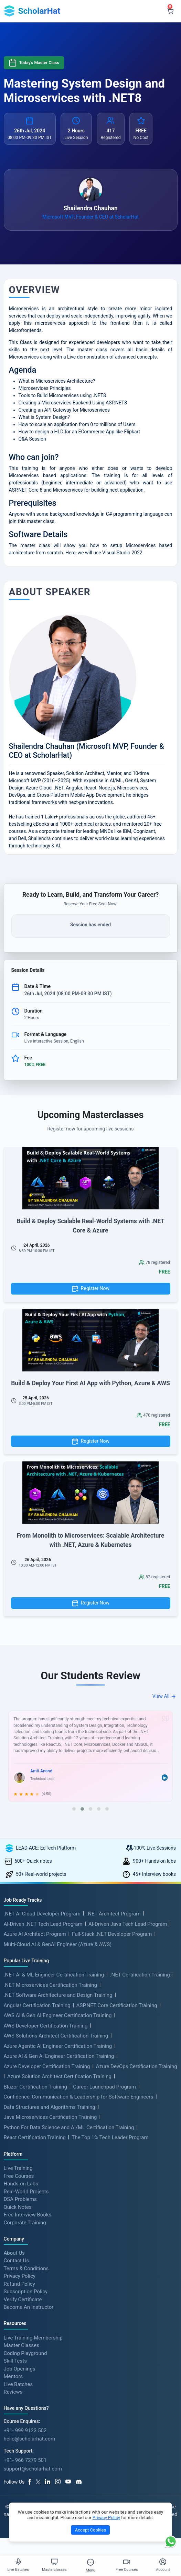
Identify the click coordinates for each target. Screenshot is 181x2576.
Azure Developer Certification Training (47, 2066)
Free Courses (19, 2176)
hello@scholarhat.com (29, 2439)
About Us (14, 2253)
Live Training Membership (33, 2337)
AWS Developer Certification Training (46, 2026)
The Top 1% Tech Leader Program (110, 2137)
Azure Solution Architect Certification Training (59, 2076)
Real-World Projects (26, 2191)
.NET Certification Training (140, 1975)
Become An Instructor (29, 2307)
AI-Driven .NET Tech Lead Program (43, 1924)
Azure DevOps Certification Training (136, 2066)
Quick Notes (18, 2207)
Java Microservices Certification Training (50, 2117)
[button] (74, 1808)
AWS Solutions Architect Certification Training (56, 2036)
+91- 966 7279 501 (25, 2460)
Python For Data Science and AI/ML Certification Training (69, 2127)
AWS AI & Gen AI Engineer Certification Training (58, 2015)
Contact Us (16, 2260)
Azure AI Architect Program (35, 1934)
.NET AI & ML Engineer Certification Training (54, 1975)
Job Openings (19, 2368)
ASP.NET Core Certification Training (116, 2005)
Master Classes (21, 2345)
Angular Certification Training (37, 2005)
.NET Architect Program (113, 1914)
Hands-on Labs (21, 2184)
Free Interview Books (28, 2215)
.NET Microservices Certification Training (50, 1985)
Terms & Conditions (26, 2268)
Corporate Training (25, 2222)
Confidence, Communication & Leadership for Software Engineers (78, 2097)
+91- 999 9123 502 (25, 2430)
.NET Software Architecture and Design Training (58, 1995)
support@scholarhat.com (33, 2469)
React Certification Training (35, 2137)
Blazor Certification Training (35, 2087)
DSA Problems (20, 2199)
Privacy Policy (19, 2276)
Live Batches (18, 2384)
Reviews (13, 2392)
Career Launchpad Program (104, 2087)
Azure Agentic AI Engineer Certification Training (58, 2046)
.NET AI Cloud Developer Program (42, 1914)
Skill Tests (15, 2361)
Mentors (13, 2376)
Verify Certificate (23, 2299)
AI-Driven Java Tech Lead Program (127, 1924)
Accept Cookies (90, 2530)
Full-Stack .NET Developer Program (112, 1934)
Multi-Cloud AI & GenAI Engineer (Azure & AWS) (58, 1944)
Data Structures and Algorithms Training (49, 2107)
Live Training (18, 2168)
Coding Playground (25, 2353)
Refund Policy (19, 2284)
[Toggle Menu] (90, 2562)
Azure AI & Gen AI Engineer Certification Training (59, 2056)
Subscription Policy (26, 2291)
